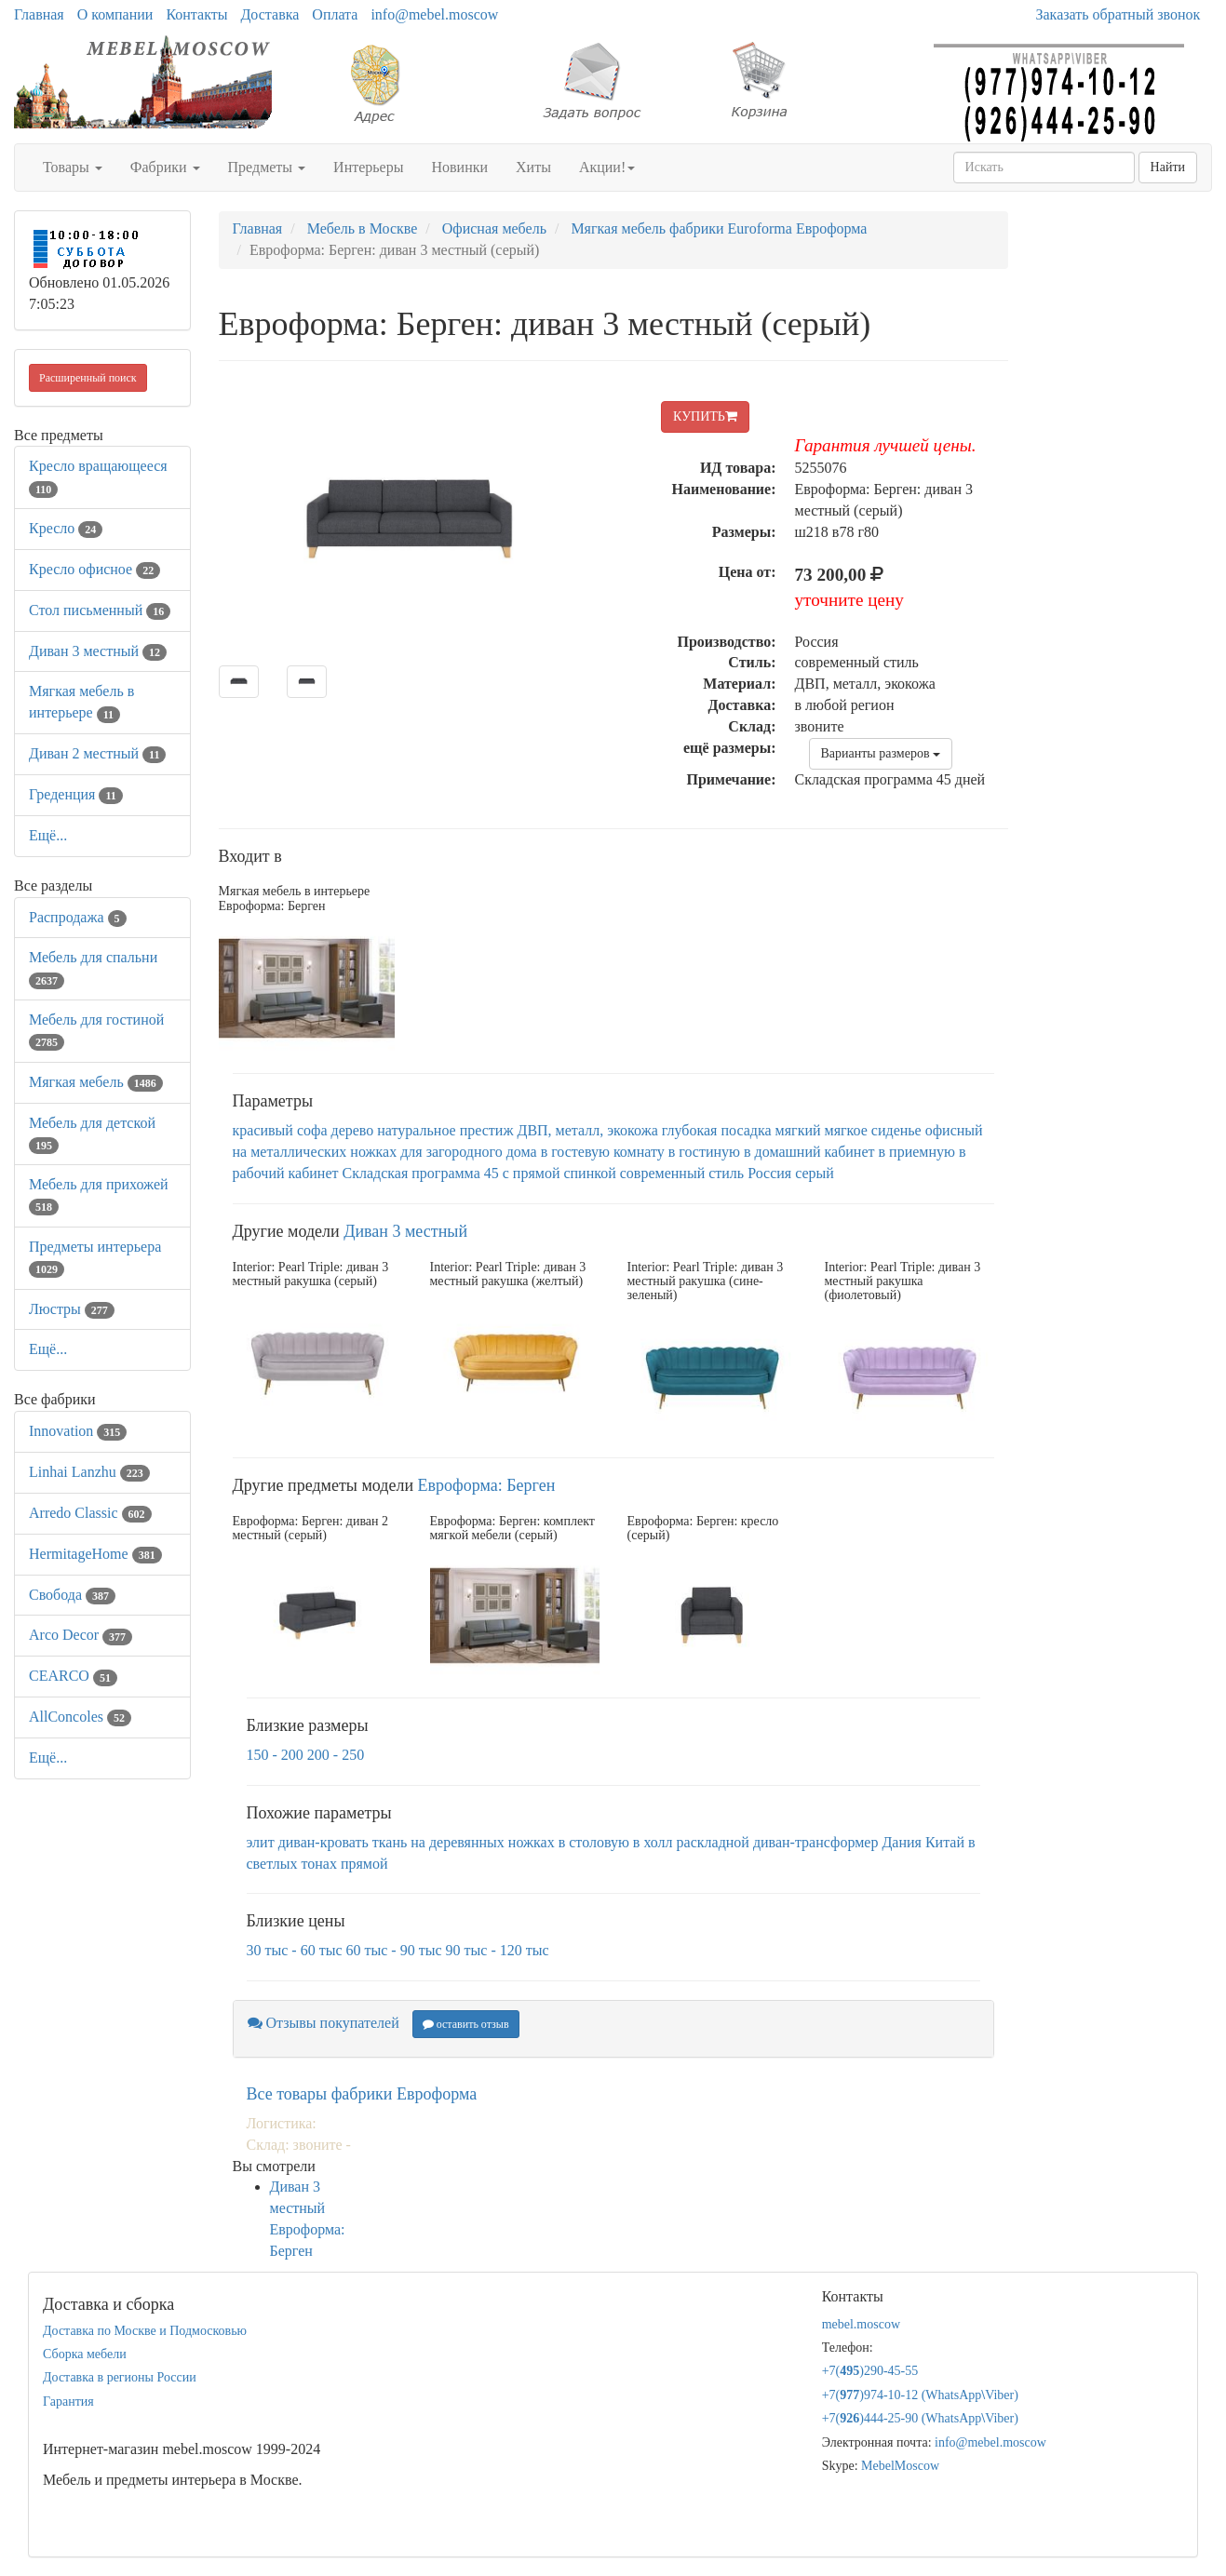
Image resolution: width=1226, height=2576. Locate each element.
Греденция (76, 794)
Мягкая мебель (96, 1082)
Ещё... (48, 835)
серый (814, 1173)
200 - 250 (335, 1755)
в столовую (594, 1842)
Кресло (65, 528)
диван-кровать (323, 1842)
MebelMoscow (900, 2466)
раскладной (713, 1842)
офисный (954, 1130)
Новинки (459, 167)
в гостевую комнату (603, 1152)
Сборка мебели (85, 2354)
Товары (72, 167)
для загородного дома (468, 1152)
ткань (389, 1842)
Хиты (533, 167)
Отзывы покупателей (323, 2023)
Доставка (269, 14)
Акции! (607, 167)
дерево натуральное (392, 1130)
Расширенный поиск (88, 377)
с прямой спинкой (559, 1173)
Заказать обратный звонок (1118, 14)
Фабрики (165, 167)
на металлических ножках (315, 1152)
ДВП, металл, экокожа (587, 1130)
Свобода (72, 1595)
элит (261, 1842)
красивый (263, 1130)
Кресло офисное (94, 569)
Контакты (196, 14)
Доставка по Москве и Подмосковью (145, 2331)
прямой (364, 1864)
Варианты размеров (881, 753)
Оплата (334, 14)
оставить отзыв (466, 2024)
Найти (1168, 167)
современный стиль (682, 1173)
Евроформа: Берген (487, 1485)
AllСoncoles (80, 1716)
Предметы (267, 167)
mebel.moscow (861, 2324)
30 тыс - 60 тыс (295, 1950)
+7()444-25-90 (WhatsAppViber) (920, 2418)
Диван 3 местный (98, 651)
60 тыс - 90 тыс (394, 1950)
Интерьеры (368, 167)
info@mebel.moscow (434, 14)
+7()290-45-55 (870, 2371)
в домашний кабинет (809, 1152)
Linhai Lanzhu (89, 1472)
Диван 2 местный (97, 753)
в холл (653, 1842)
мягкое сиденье (873, 1130)
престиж (487, 1130)
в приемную (917, 1152)
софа (312, 1130)
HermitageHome (95, 1554)
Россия (769, 1173)
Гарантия (68, 2401)
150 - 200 (275, 1755)
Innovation (78, 1431)
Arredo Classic (90, 1513)
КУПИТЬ (705, 416)
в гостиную (704, 1152)
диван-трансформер (816, 1842)
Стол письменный (99, 610)
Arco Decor (80, 1635)
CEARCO (73, 1676)
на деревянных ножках (482, 1842)
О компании (115, 14)
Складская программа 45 (421, 1173)
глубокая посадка (717, 1130)
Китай (944, 1842)
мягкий (798, 1130)
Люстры (72, 1309)
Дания (902, 1842)
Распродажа (78, 917)
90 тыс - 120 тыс (497, 1950)
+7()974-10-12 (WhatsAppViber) (920, 2395)
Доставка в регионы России (119, 2377)
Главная (39, 14)
